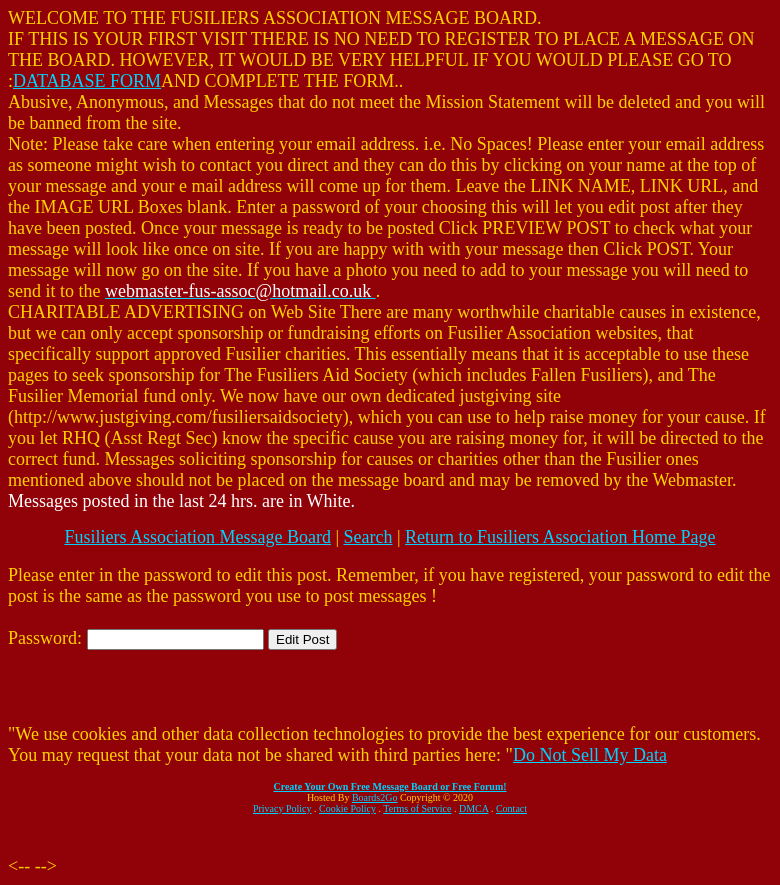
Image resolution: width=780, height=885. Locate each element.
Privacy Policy (282, 808)
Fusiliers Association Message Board (197, 537)
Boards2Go (375, 797)
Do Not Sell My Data (590, 755)
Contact (511, 808)
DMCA (473, 808)
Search (368, 537)
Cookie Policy (347, 808)
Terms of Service (417, 808)
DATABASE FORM (87, 81)
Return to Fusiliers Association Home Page (560, 537)
